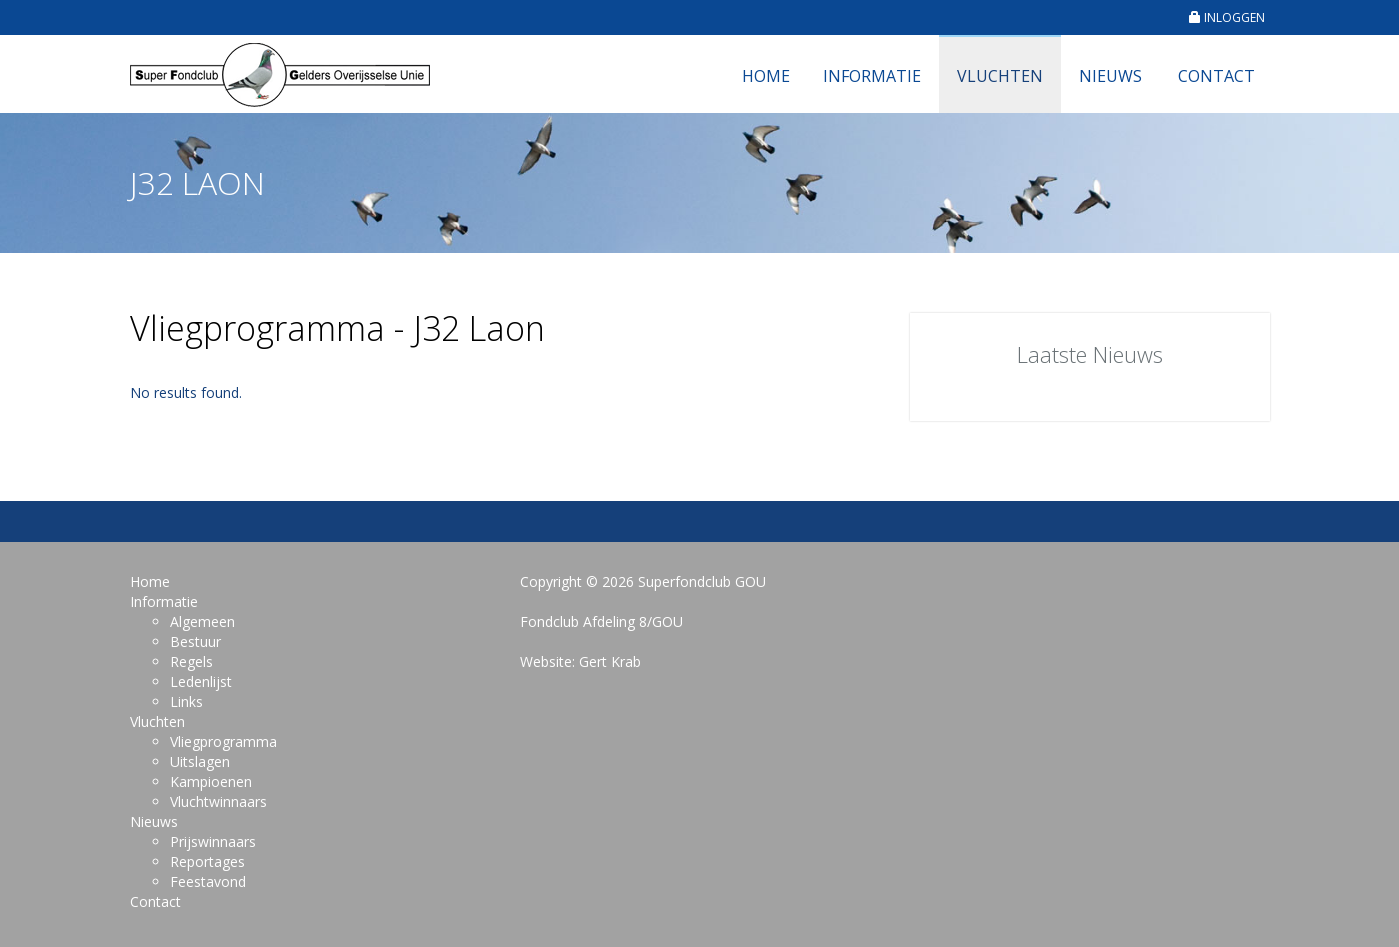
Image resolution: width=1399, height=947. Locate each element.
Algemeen (202, 621)
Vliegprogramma (223, 741)
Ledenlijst (201, 681)
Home (766, 76)
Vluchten (1000, 76)
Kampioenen (211, 781)
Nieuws (1110, 76)
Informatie (872, 76)
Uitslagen (200, 761)
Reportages (207, 861)
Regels (191, 661)
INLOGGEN (1227, 17)
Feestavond (208, 881)
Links (186, 701)
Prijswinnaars (213, 841)
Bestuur (195, 641)
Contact (1216, 76)
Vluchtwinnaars (218, 801)
